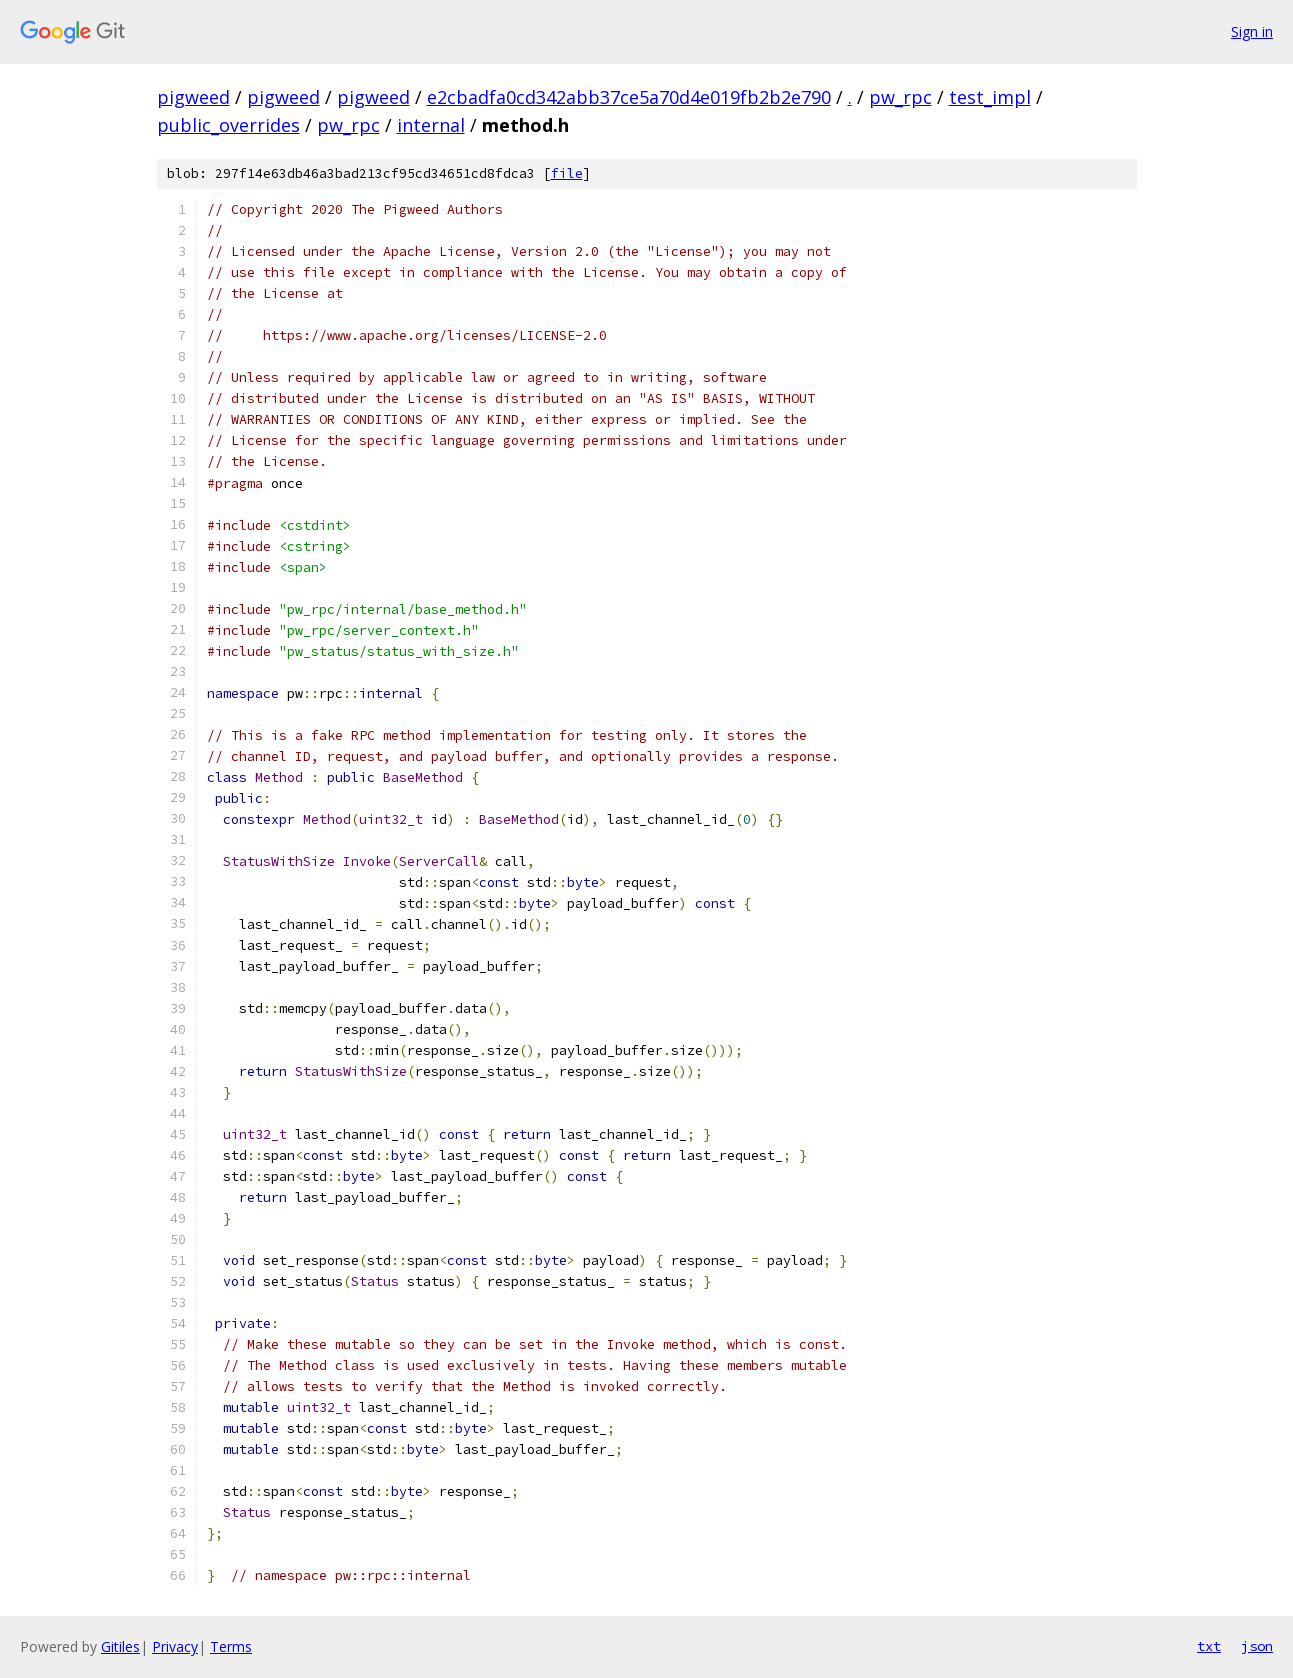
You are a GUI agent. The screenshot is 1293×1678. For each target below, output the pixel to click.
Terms (231, 1646)
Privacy (175, 1646)
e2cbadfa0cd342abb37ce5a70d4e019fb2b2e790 (629, 97)
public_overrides (228, 125)
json (1257, 1646)
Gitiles (120, 1646)
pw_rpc (900, 97)
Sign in (1252, 31)
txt (1209, 1646)
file (567, 173)
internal (431, 125)
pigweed (193, 97)
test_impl (990, 97)
